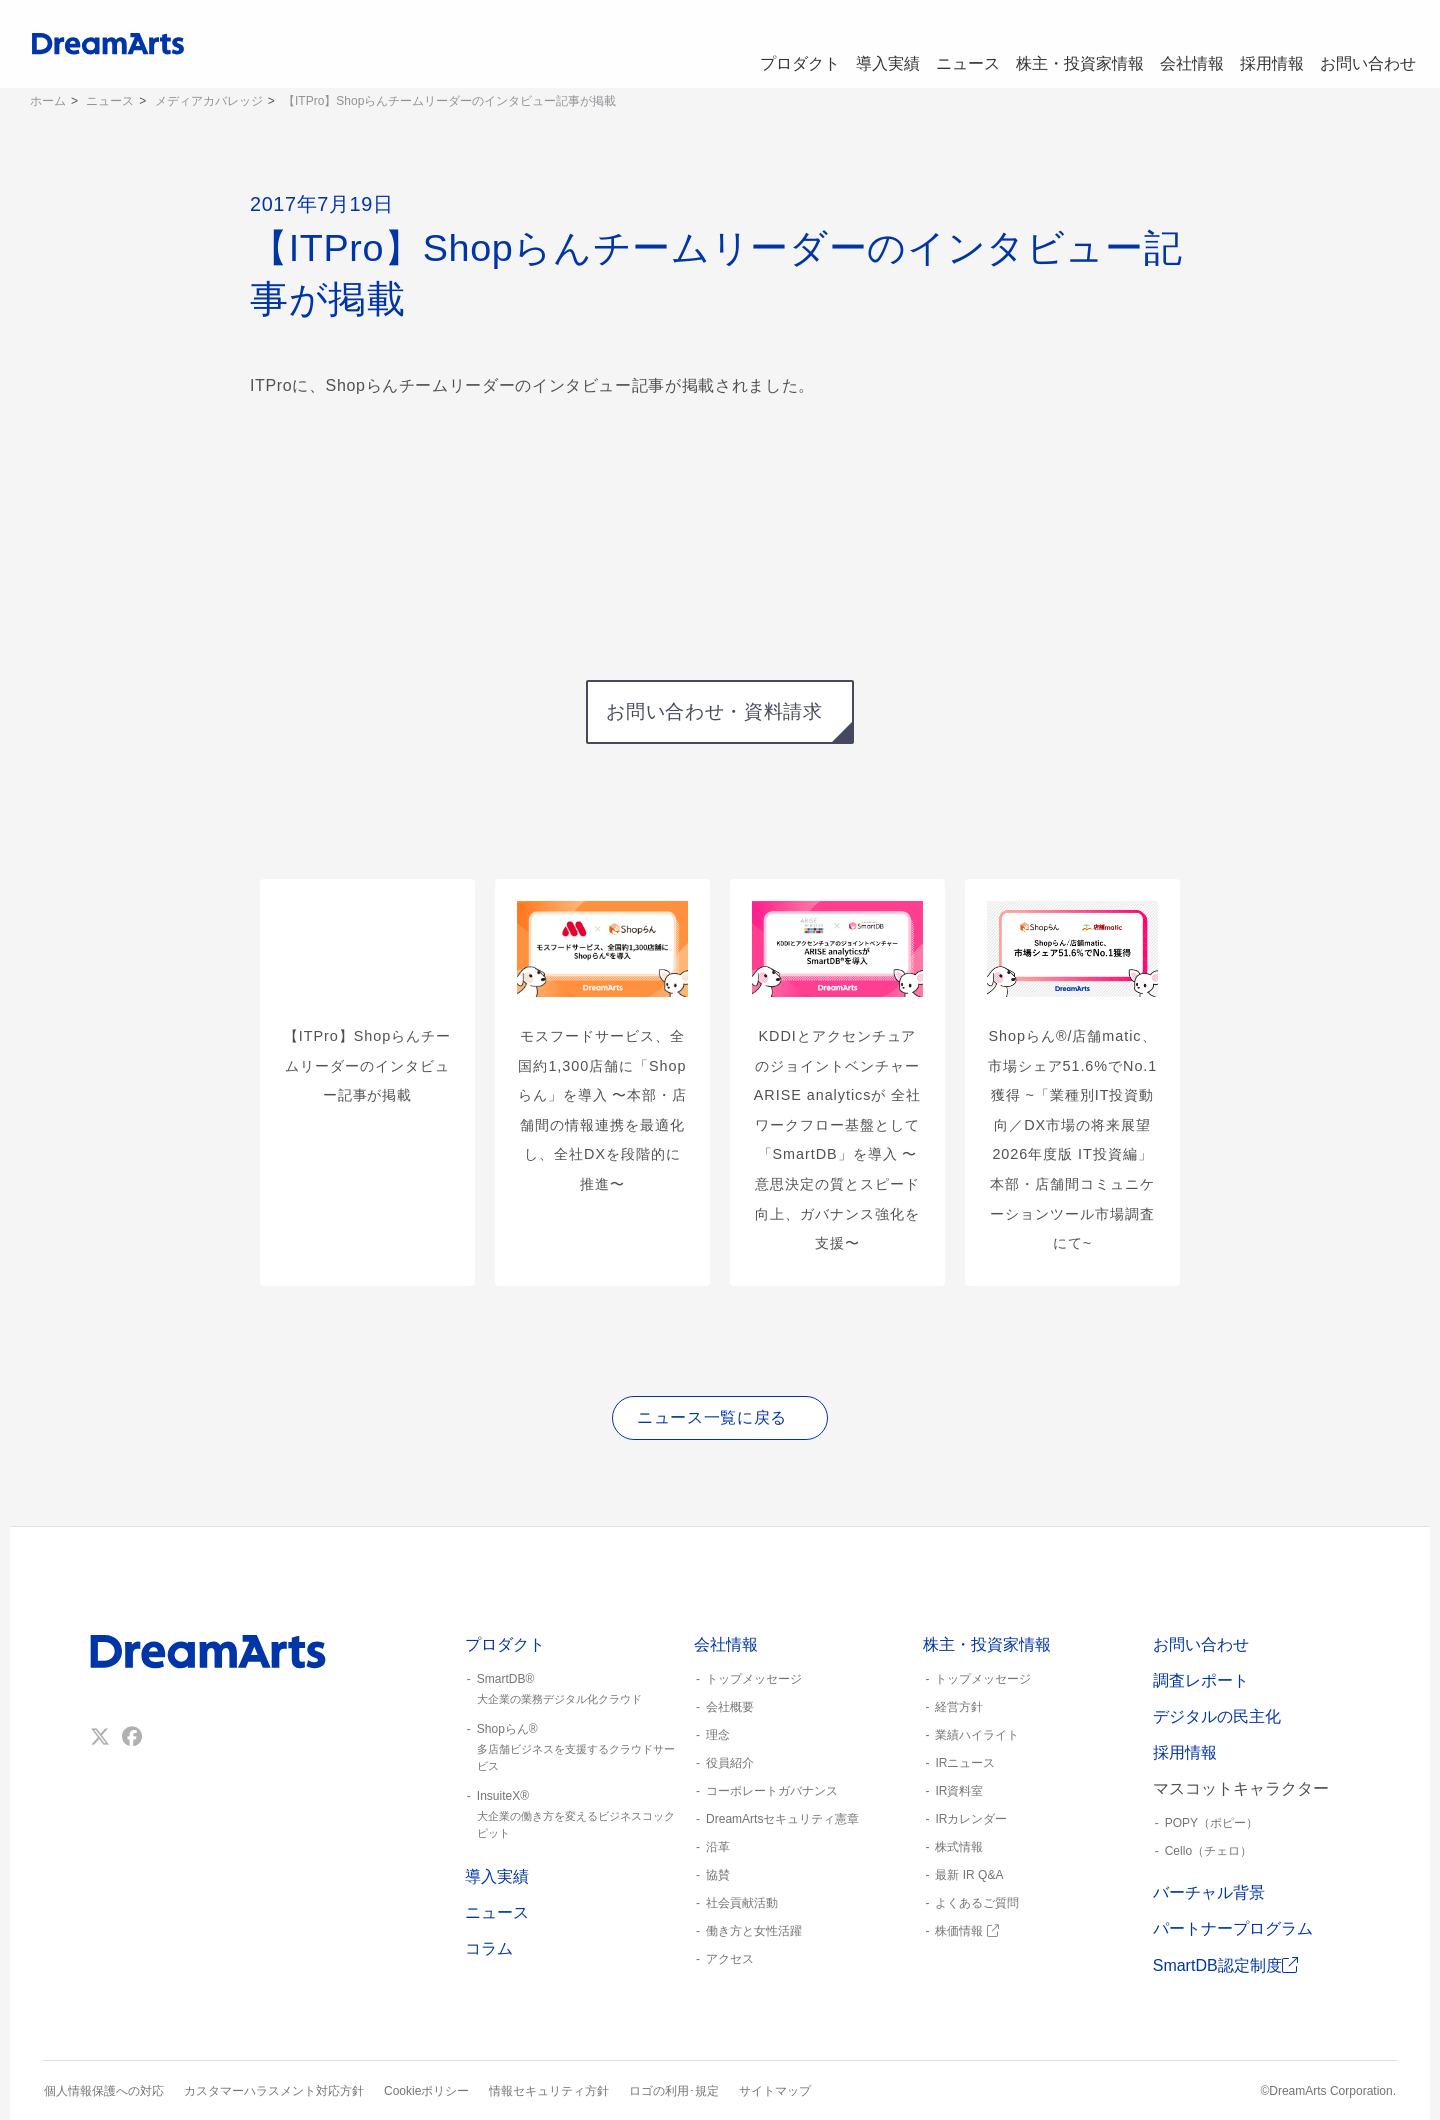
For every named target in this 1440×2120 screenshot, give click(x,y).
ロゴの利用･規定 (674, 2091)
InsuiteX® (571, 1815)
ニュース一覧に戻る (712, 1417)
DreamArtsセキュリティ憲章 (782, 1819)
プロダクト (761, 44)
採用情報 (1264, 44)
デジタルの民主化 (1217, 1716)
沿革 (718, 1847)
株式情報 (959, 1847)
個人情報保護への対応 (104, 2091)
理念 (718, 1735)
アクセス (730, 1959)
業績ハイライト (977, 1735)
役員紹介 (730, 1763)
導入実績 (856, 44)
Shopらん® (571, 1748)
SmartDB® (571, 1690)
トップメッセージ (754, 1679)
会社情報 (1176, 44)
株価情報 (966, 1931)
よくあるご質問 (977, 1903)
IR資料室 (959, 1791)
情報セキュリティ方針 (549, 2091)
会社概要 (730, 1707)
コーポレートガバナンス (772, 1791)
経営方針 (959, 1707)
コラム (489, 1948)
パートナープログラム (1233, 1928)
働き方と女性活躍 (754, 1931)
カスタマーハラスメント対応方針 (274, 2091)
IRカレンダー (971, 1819)
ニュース (944, 44)
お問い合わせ (1366, 44)
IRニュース (965, 1763)
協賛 (718, 1875)
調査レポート (1201, 1680)
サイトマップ (775, 2091)
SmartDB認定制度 (1225, 1965)
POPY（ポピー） (1211, 1823)
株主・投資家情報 (1060, 44)
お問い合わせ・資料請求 (714, 711)
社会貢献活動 (742, 1903)
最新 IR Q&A (969, 1875)
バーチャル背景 (1209, 1892)
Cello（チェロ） (1208, 1851)
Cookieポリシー (426, 2091)
